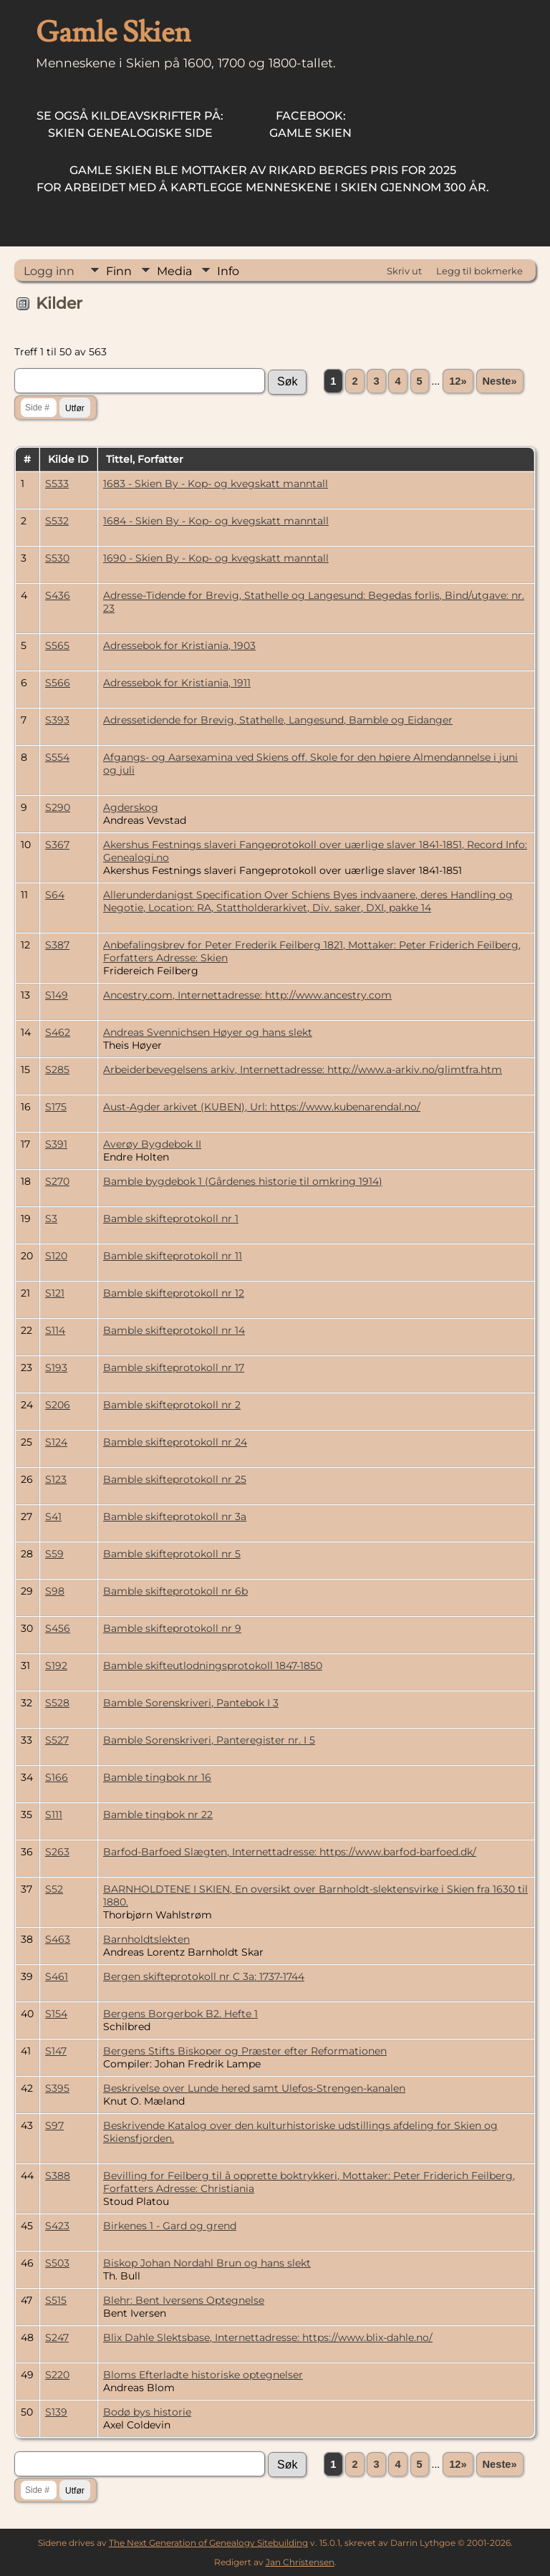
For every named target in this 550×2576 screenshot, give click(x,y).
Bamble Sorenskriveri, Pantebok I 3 (191, 1702)
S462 (57, 1032)
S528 (57, 1702)
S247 (57, 2337)
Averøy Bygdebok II (152, 1144)
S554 (57, 757)
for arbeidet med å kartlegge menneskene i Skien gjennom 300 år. (263, 178)
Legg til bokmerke (479, 271)
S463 (57, 1939)
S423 (57, 2225)
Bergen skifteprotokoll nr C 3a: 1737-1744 (203, 1976)
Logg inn (49, 271)
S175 (56, 1106)
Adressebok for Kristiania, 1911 (177, 682)
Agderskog (130, 807)
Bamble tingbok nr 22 (158, 1814)
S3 (51, 1218)
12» (457, 381)
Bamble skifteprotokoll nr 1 (170, 1218)
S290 (57, 807)
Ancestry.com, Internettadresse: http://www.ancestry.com (247, 995)
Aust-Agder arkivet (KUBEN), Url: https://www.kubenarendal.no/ (261, 1106)
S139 (56, 2412)
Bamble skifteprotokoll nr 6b (175, 1591)
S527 (57, 1740)
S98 (54, 1591)
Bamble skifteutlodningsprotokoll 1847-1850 (212, 1665)
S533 (57, 483)
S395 (57, 2088)
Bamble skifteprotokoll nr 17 (173, 1367)
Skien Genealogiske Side (130, 124)
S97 (54, 2125)
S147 (56, 2050)
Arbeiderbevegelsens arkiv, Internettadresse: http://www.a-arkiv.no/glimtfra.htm (302, 1069)
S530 (57, 558)
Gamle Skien (310, 124)
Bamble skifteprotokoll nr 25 (174, 1479)
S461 (56, 1976)
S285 (57, 1069)
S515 (56, 2300)
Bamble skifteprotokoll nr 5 (172, 1553)
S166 (56, 1777)
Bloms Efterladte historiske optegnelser (203, 2374)
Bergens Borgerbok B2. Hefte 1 (180, 2013)
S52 (54, 1889)
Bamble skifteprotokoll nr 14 (174, 1330)
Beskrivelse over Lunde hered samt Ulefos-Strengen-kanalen (254, 2088)
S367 (57, 844)
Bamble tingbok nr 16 (157, 1777)
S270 (57, 1181)
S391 (56, 1144)
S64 (54, 894)
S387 (57, 944)
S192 (56, 1665)
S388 (57, 2175)
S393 (57, 719)
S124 (56, 1442)
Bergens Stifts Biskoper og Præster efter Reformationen (245, 2050)
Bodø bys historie (147, 2412)
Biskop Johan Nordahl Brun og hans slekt (207, 2263)
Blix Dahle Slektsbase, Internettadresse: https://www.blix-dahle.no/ (268, 2337)
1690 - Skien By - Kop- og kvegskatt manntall (216, 558)
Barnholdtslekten (146, 1939)
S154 (56, 2013)
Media (174, 271)
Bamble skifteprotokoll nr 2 (172, 1404)
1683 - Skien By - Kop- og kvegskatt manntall (215, 483)
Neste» (500, 381)
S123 (56, 1479)
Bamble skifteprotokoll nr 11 (172, 1255)
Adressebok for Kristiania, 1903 (179, 645)
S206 (57, 1404)
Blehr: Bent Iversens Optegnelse (183, 2300)
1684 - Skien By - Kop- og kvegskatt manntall (216, 520)
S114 (55, 1330)
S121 (54, 1293)
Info (228, 271)
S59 (54, 1553)
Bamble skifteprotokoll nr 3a (174, 1516)
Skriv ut (404, 271)
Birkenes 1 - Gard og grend (169, 2225)
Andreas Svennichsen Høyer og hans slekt (207, 1032)
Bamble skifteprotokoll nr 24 (175, 1442)
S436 (57, 595)
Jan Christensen (300, 2562)
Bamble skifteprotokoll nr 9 (172, 1628)
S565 (57, 645)
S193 (56, 1367)
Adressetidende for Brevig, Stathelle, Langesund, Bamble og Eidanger (278, 719)
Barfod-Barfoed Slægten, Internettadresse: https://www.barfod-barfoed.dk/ (289, 1851)
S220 (57, 2374)
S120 (56, 1255)
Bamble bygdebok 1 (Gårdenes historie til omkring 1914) (242, 1181)
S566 (57, 682)
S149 (56, 995)
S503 (57, 2263)
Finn (119, 271)
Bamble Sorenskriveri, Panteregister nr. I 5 (209, 1740)
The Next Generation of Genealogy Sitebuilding (208, 2542)
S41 (53, 1516)
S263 (57, 1851)
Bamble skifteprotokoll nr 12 (173, 1293)
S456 (57, 1628)
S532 (57, 520)
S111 (53, 1814)
